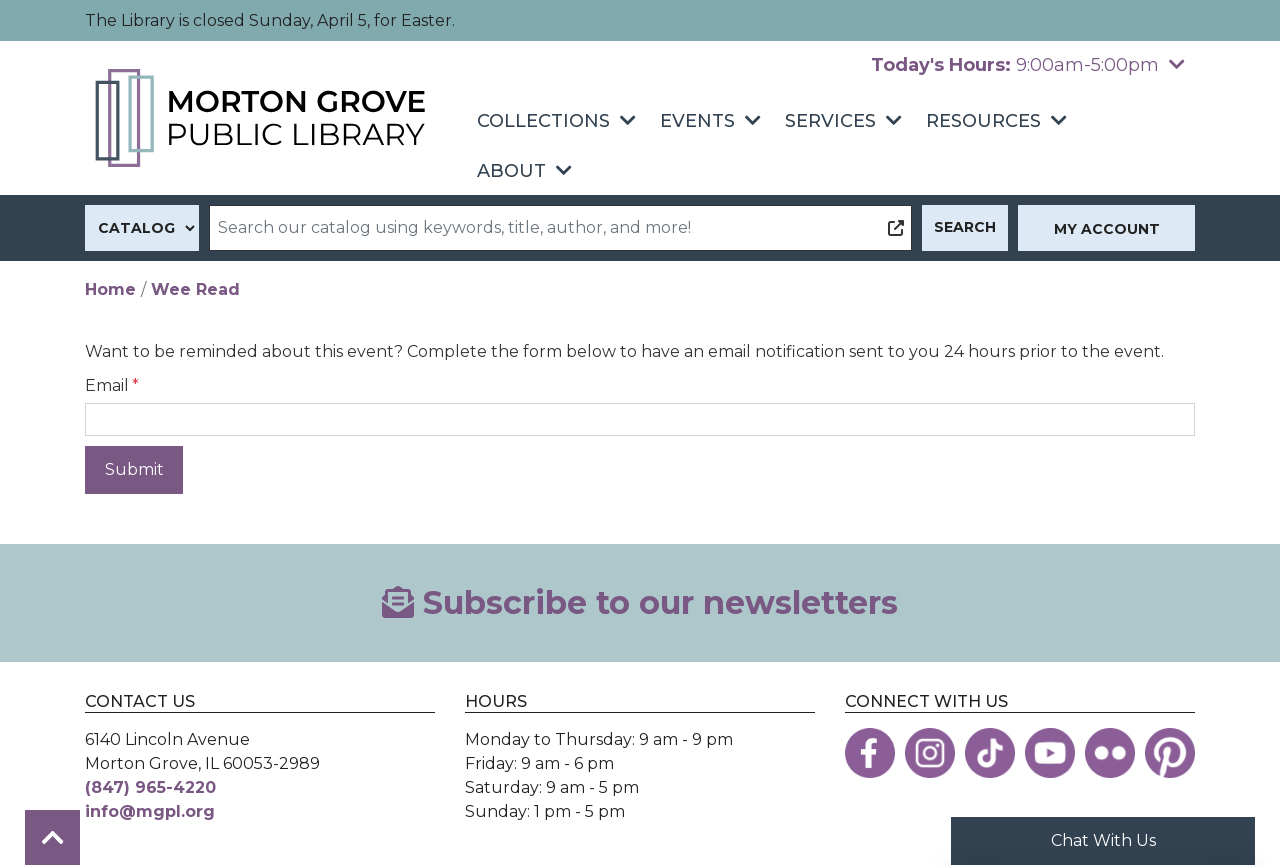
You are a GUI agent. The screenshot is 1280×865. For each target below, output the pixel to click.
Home (110, 289)
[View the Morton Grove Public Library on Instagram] (930, 753)
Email (107, 385)
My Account (1107, 229)
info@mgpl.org (150, 811)
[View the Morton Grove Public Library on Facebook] (870, 753)
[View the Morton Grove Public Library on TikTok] (990, 753)
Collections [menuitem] (543, 121)
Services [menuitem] (830, 121)
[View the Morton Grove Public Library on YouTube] (1050, 753)
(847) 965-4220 (150, 787)
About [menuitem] (511, 171)
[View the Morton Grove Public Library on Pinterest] (1170, 753)
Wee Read (195, 289)
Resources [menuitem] (983, 121)
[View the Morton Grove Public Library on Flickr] (1110, 753)
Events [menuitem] (697, 121)
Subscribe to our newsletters (640, 602)
